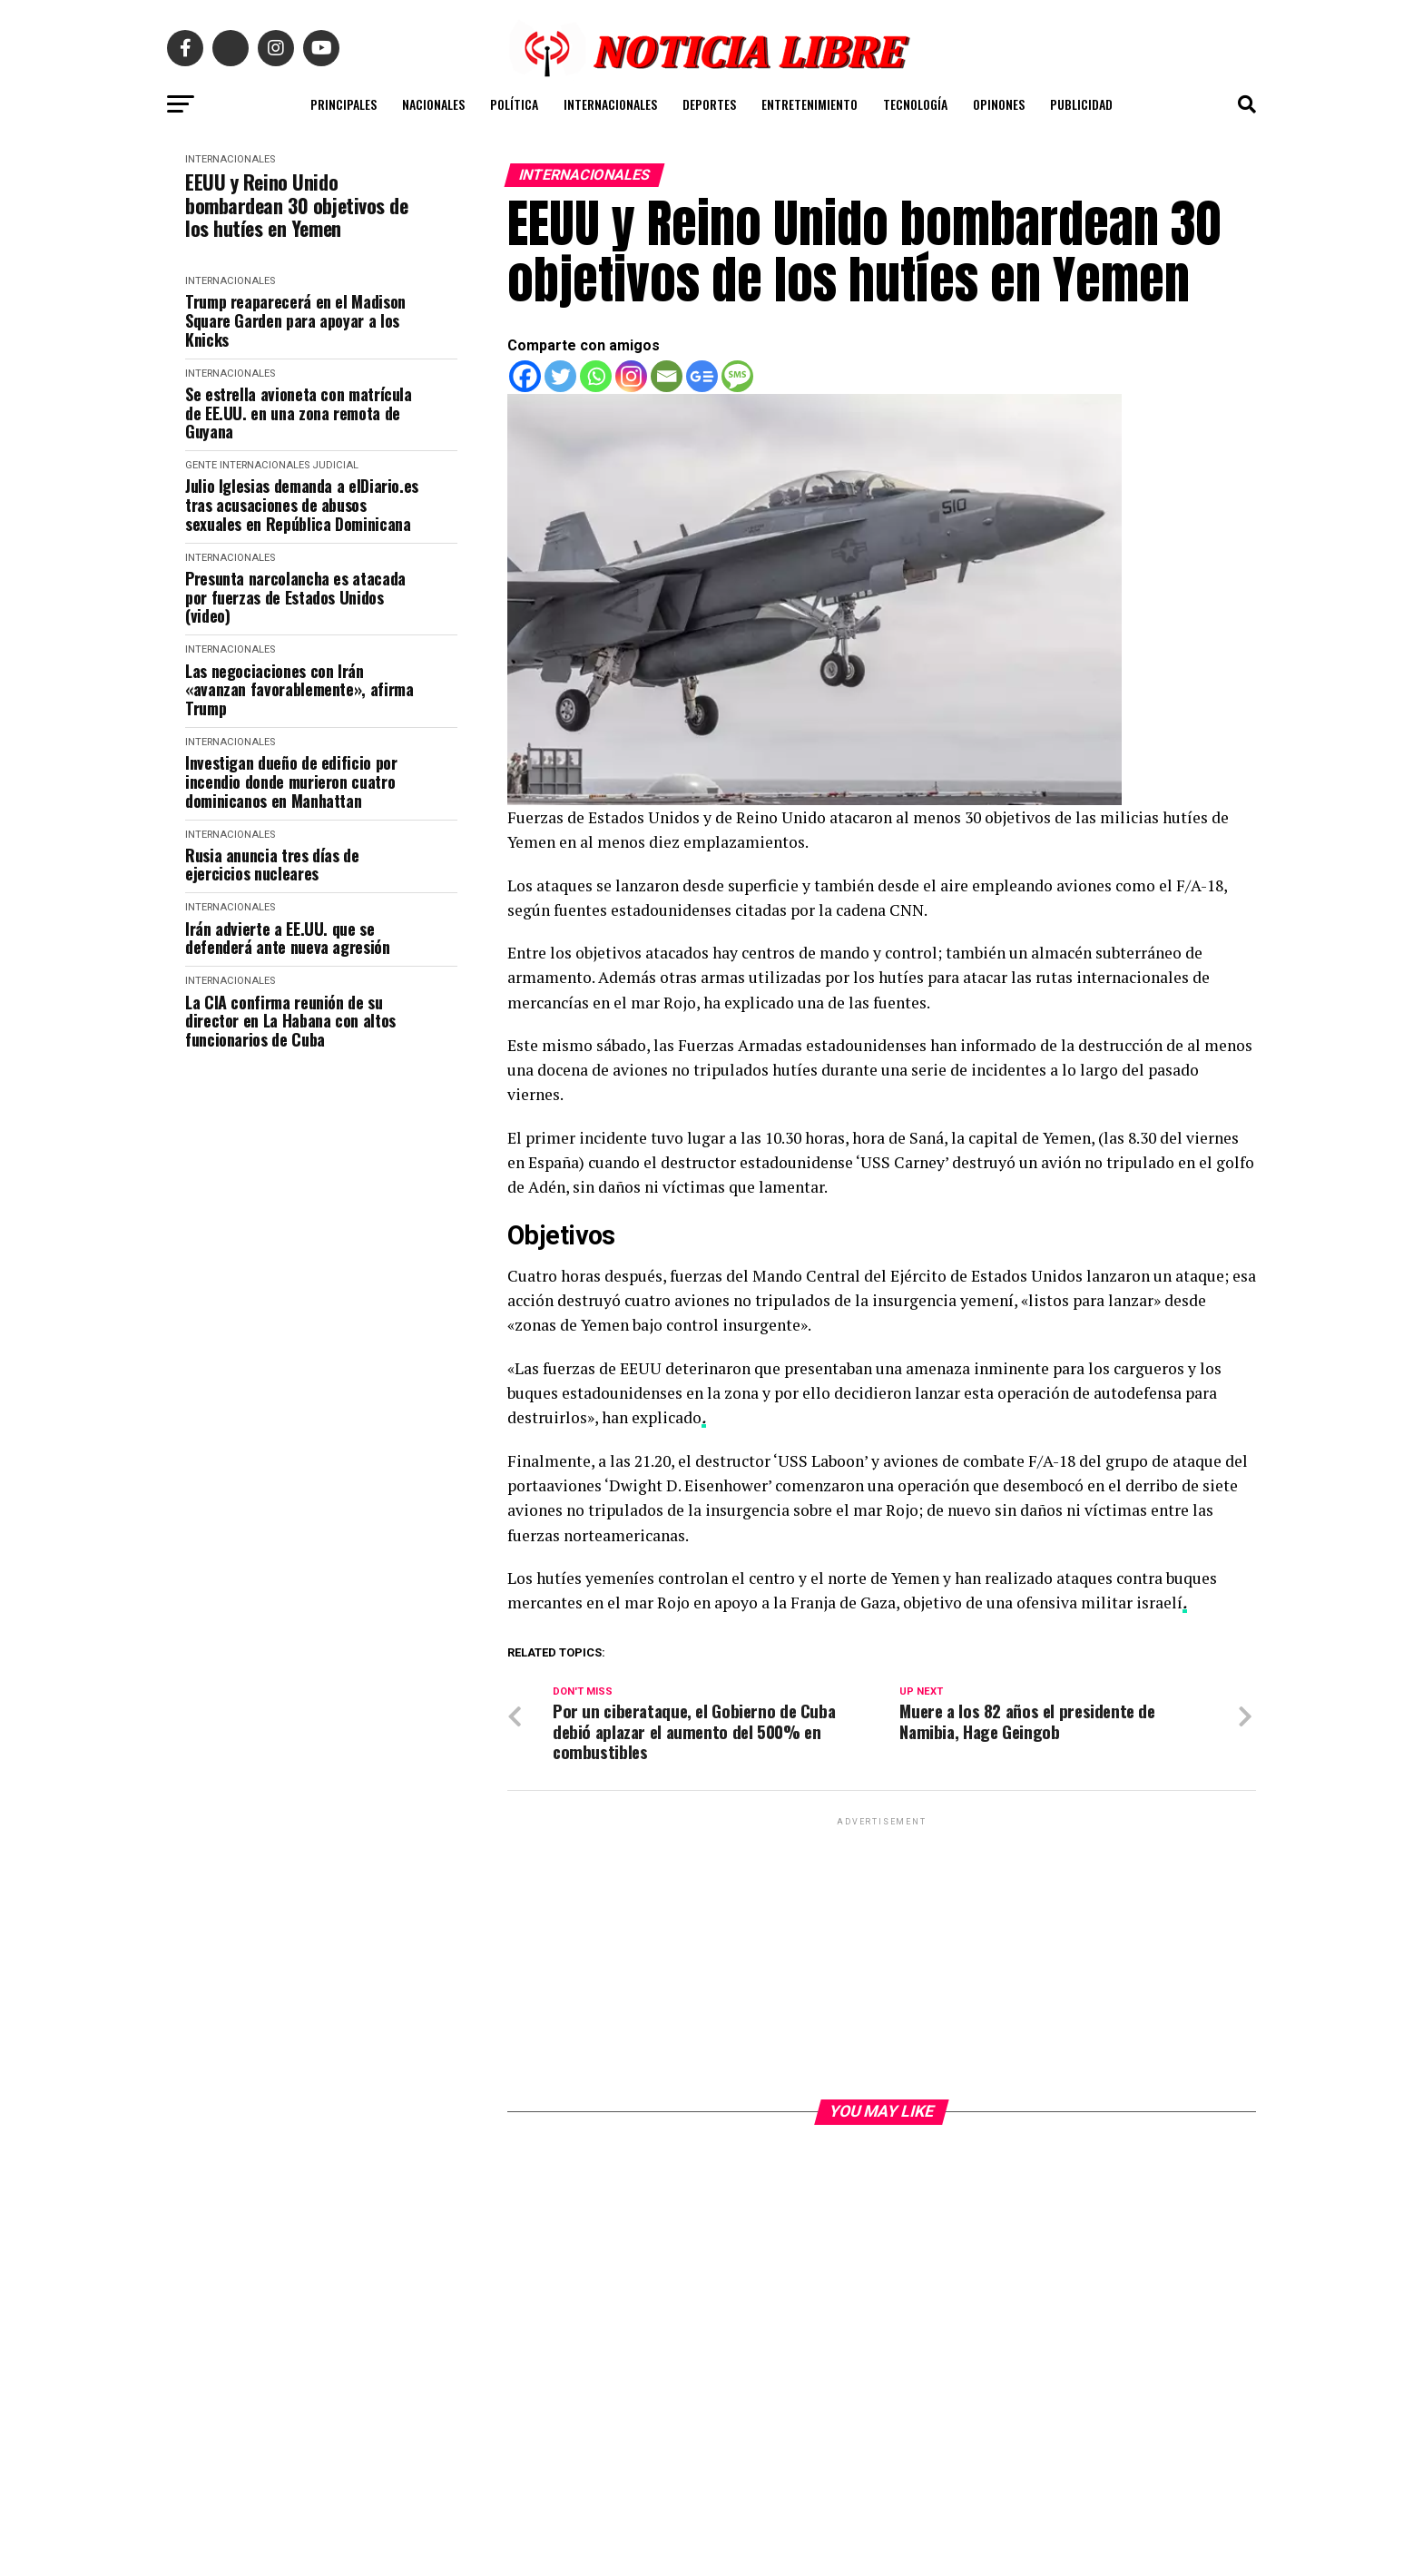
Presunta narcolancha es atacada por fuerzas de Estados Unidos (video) (295, 597)
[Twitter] (560, 376)
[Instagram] (631, 376)
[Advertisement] (881, 1957)
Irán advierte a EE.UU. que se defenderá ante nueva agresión (287, 938)
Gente (201, 465)
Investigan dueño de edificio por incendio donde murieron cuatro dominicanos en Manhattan (291, 781)
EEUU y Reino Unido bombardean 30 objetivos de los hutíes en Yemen (296, 205)
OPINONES (999, 103)
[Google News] (702, 376)
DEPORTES (709, 103)
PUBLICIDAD (1081, 103)
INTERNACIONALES (610, 103)
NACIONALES (433, 103)
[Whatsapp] (596, 376)
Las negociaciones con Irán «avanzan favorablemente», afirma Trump (299, 690)
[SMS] (737, 376)
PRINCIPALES (343, 103)
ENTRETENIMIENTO (809, 103)
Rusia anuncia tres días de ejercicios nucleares (272, 864)
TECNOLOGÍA (915, 103)
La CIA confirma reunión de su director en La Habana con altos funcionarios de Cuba (290, 1021)
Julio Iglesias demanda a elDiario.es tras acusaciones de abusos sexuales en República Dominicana (301, 505)
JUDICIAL (335, 465)
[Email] (666, 376)
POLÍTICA (514, 103)
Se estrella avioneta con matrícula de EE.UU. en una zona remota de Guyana (298, 413)
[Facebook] (525, 376)
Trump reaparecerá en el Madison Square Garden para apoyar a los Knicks (295, 320)
